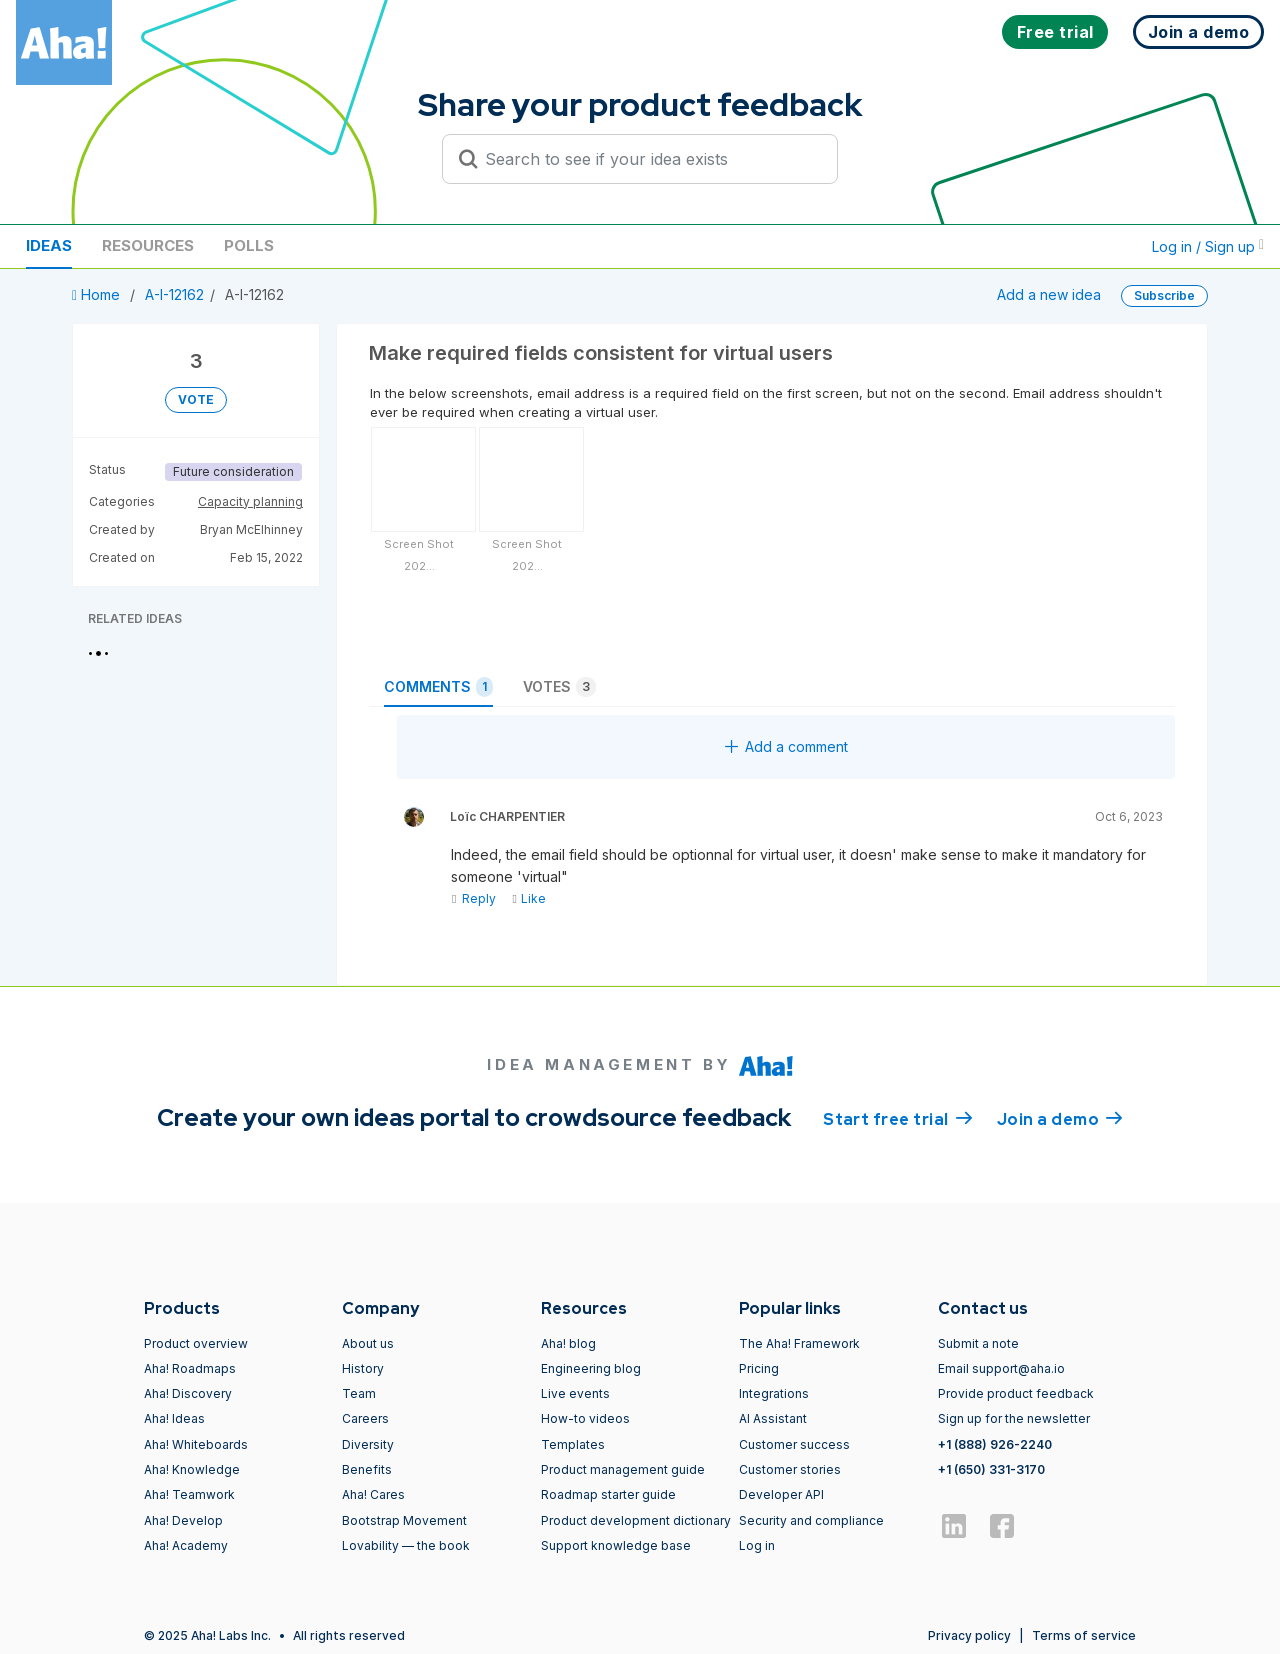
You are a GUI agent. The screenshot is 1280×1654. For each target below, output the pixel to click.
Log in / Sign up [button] (1208, 246)
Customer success (794, 1444)
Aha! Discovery (188, 1393)
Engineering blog (591, 1368)
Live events (575, 1393)
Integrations (774, 1393)
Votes (559, 687)
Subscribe (1164, 295)
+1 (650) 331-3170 (991, 1469)
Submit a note (978, 1343)
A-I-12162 (174, 294)
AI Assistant (773, 1418)
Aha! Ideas (174, 1418)
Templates (573, 1444)
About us (368, 1343)
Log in (757, 1545)
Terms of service (1084, 1635)
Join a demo (1060, 1118)
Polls (249, 245)
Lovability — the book (406, 1545)
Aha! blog (568, 1343)
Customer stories (790, 1469)
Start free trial (898, 1118)
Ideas (49, 245)
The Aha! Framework (799, 1343)
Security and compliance (811, 1520)
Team (359, 1393)
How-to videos (585, 1418)
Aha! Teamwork (189, 1494)
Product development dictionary (636, 1520)
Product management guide (623, 1469)
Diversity (368, 1444)
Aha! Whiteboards (196, 1444)
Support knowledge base (616, 1545)
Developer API (781, 1494)
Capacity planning (250, 501)
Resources (148, 245)
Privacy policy (969, 1635)
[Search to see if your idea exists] (649, 159)
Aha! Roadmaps (190, 1368)
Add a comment (786, 746)
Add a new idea (1049, 294)
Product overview (196, 1343)
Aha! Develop (183, 1520)
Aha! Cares (373, 1494)
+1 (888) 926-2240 (995, 1444)
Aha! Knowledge (192, 1469)
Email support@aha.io (1001, 1368)
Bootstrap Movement (404, 1520)
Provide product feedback (1016, 1393)
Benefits (367, 1469)
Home (98, 294)
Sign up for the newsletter (1014, 1418)
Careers (365, 1418)
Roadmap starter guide (608, 1494)
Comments (438, 687)
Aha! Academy (186, 1545)
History (363, 1368)
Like (528, 898)
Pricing (759, 1368)
